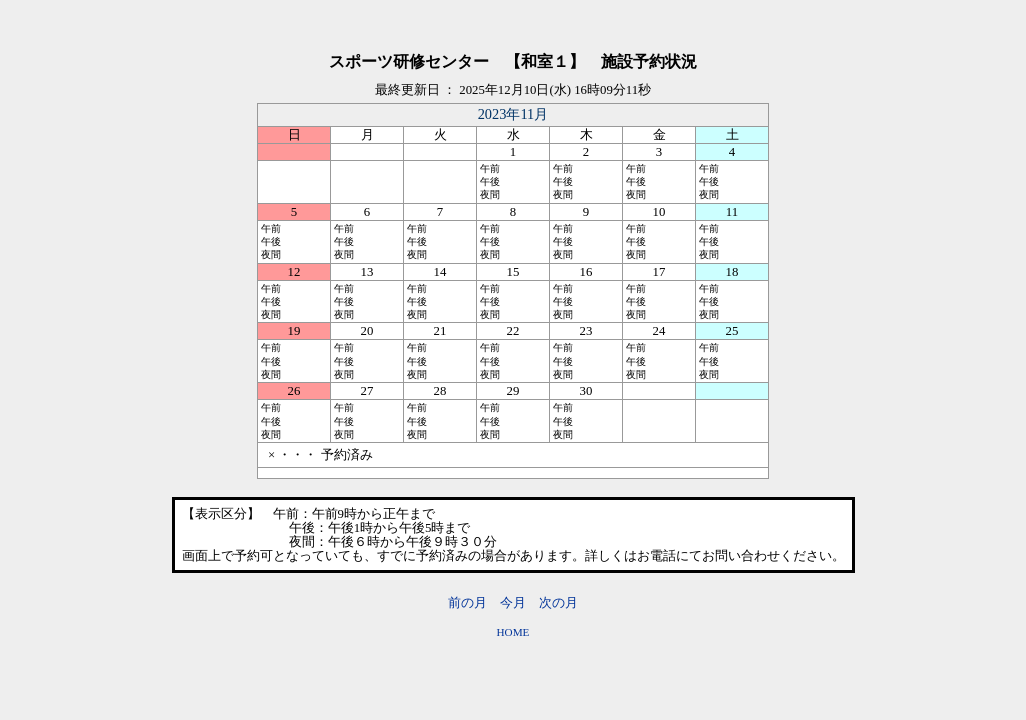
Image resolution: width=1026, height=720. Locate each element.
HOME (513, 632)
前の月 (467, 603)
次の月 (558, 603)
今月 (513, 603)
